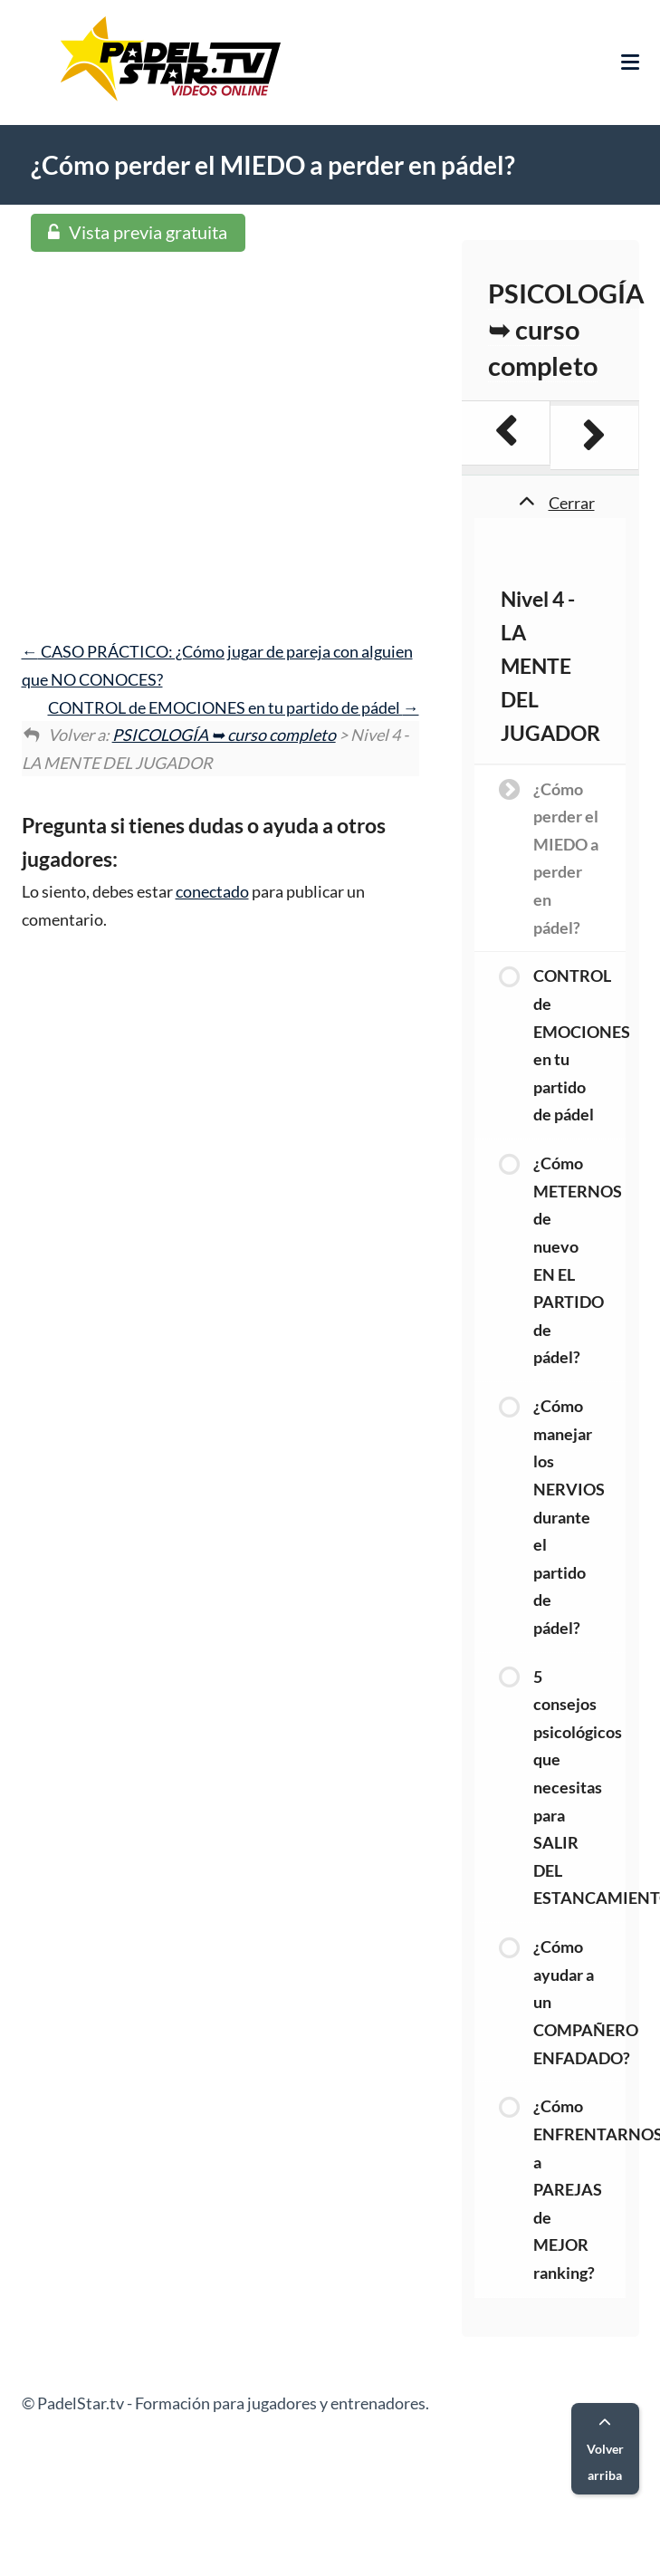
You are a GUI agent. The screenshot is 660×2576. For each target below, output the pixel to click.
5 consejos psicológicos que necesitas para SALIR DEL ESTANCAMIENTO (579, 1787)
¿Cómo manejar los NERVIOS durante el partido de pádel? (569, 1517)
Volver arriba (605, 2450)
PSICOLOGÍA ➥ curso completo (224, 735)
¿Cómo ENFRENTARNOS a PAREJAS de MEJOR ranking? (579, 2189)
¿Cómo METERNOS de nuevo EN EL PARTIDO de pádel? (577, 1260)
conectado (212, 891)
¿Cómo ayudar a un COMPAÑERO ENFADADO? (579, 2002)
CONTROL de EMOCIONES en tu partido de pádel (233, 707)
